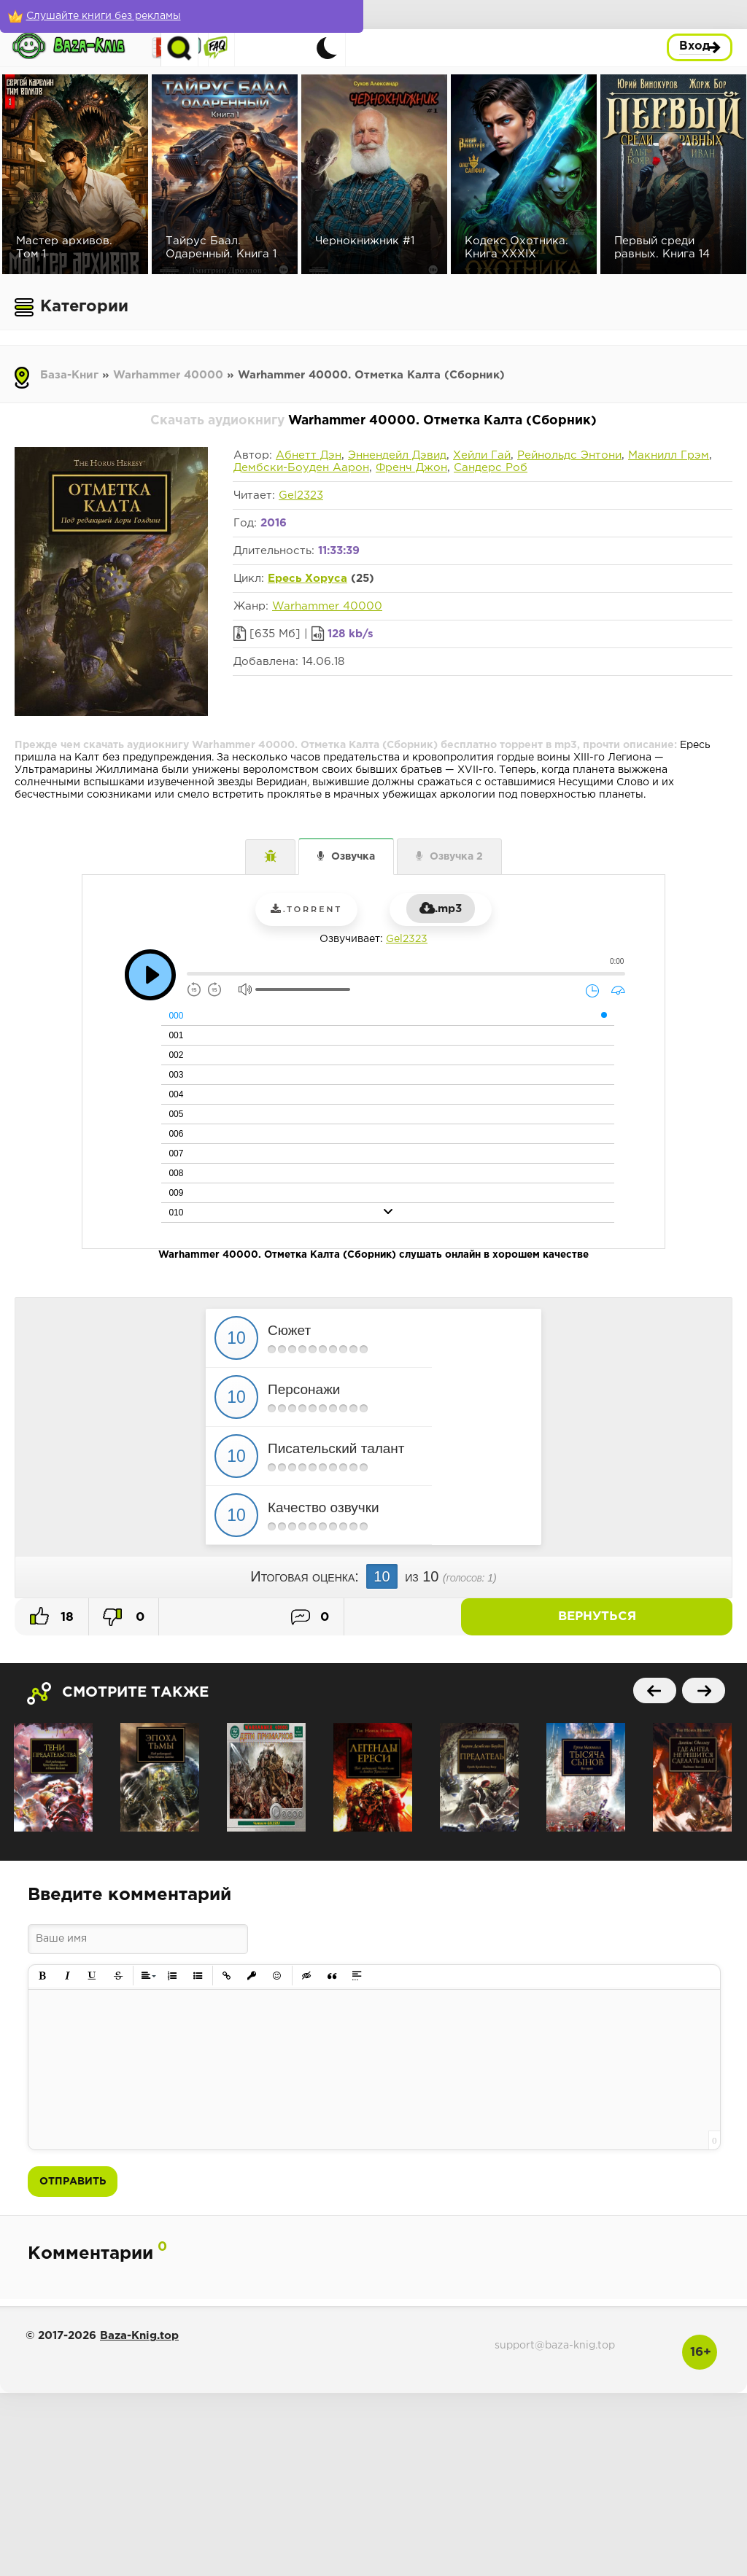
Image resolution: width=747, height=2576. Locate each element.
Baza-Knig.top (139, 2335)
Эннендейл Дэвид (397, 455)
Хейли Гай (482, 455)
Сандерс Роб (490, 467)
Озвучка (353, 856)
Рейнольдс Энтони (569, 455)
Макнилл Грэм (668, 455)
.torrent (306, 909)
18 (52, 1615)
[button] (42, 1976)
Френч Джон (411, 467)
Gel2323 (301, 495)
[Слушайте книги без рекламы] (106, 16)
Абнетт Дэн (308, 455)
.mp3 (440, 908)
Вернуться (681, 1616)
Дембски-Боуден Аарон (301, 467)
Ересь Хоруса (307, 578)
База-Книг (69, 375)
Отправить (72, 2181)
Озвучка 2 (456, 856)
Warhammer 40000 (168, 375)
